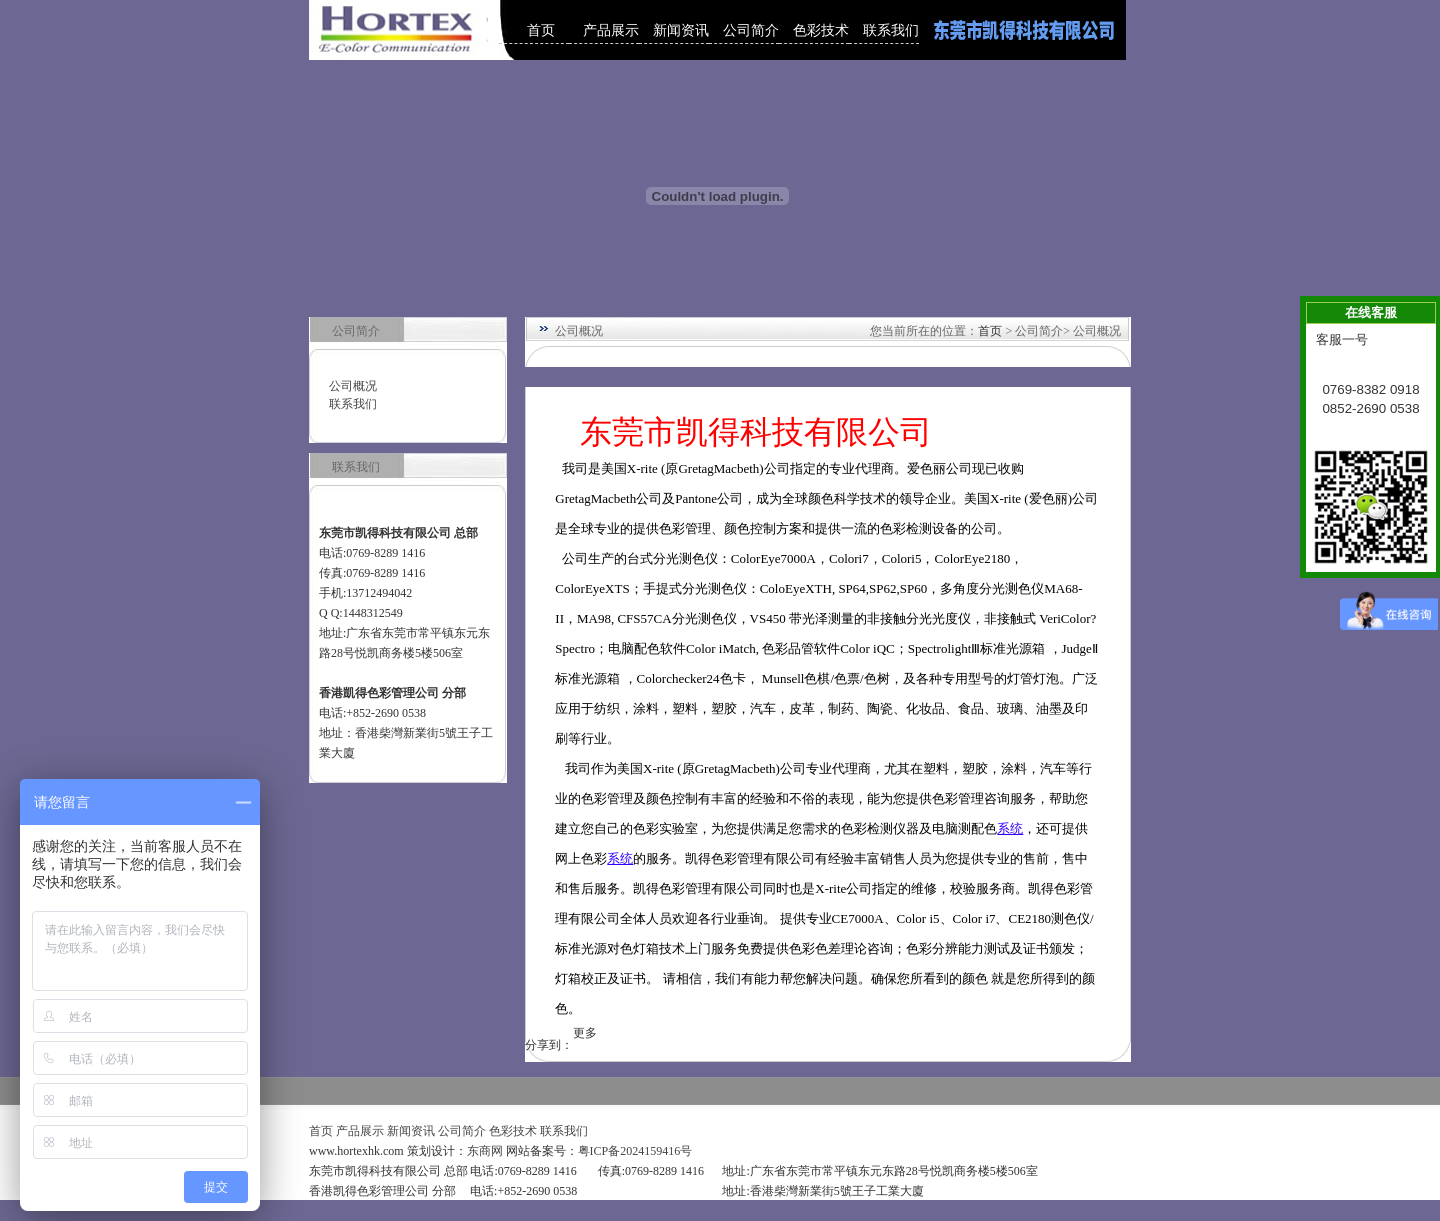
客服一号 (1342, 339)
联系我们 (891, 30)
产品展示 (611, 30)
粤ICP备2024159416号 (635, 1151)
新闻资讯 (681, 30)
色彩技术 (821, 30)
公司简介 (751, 30)
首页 (541, 30)
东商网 (485, 1151)
